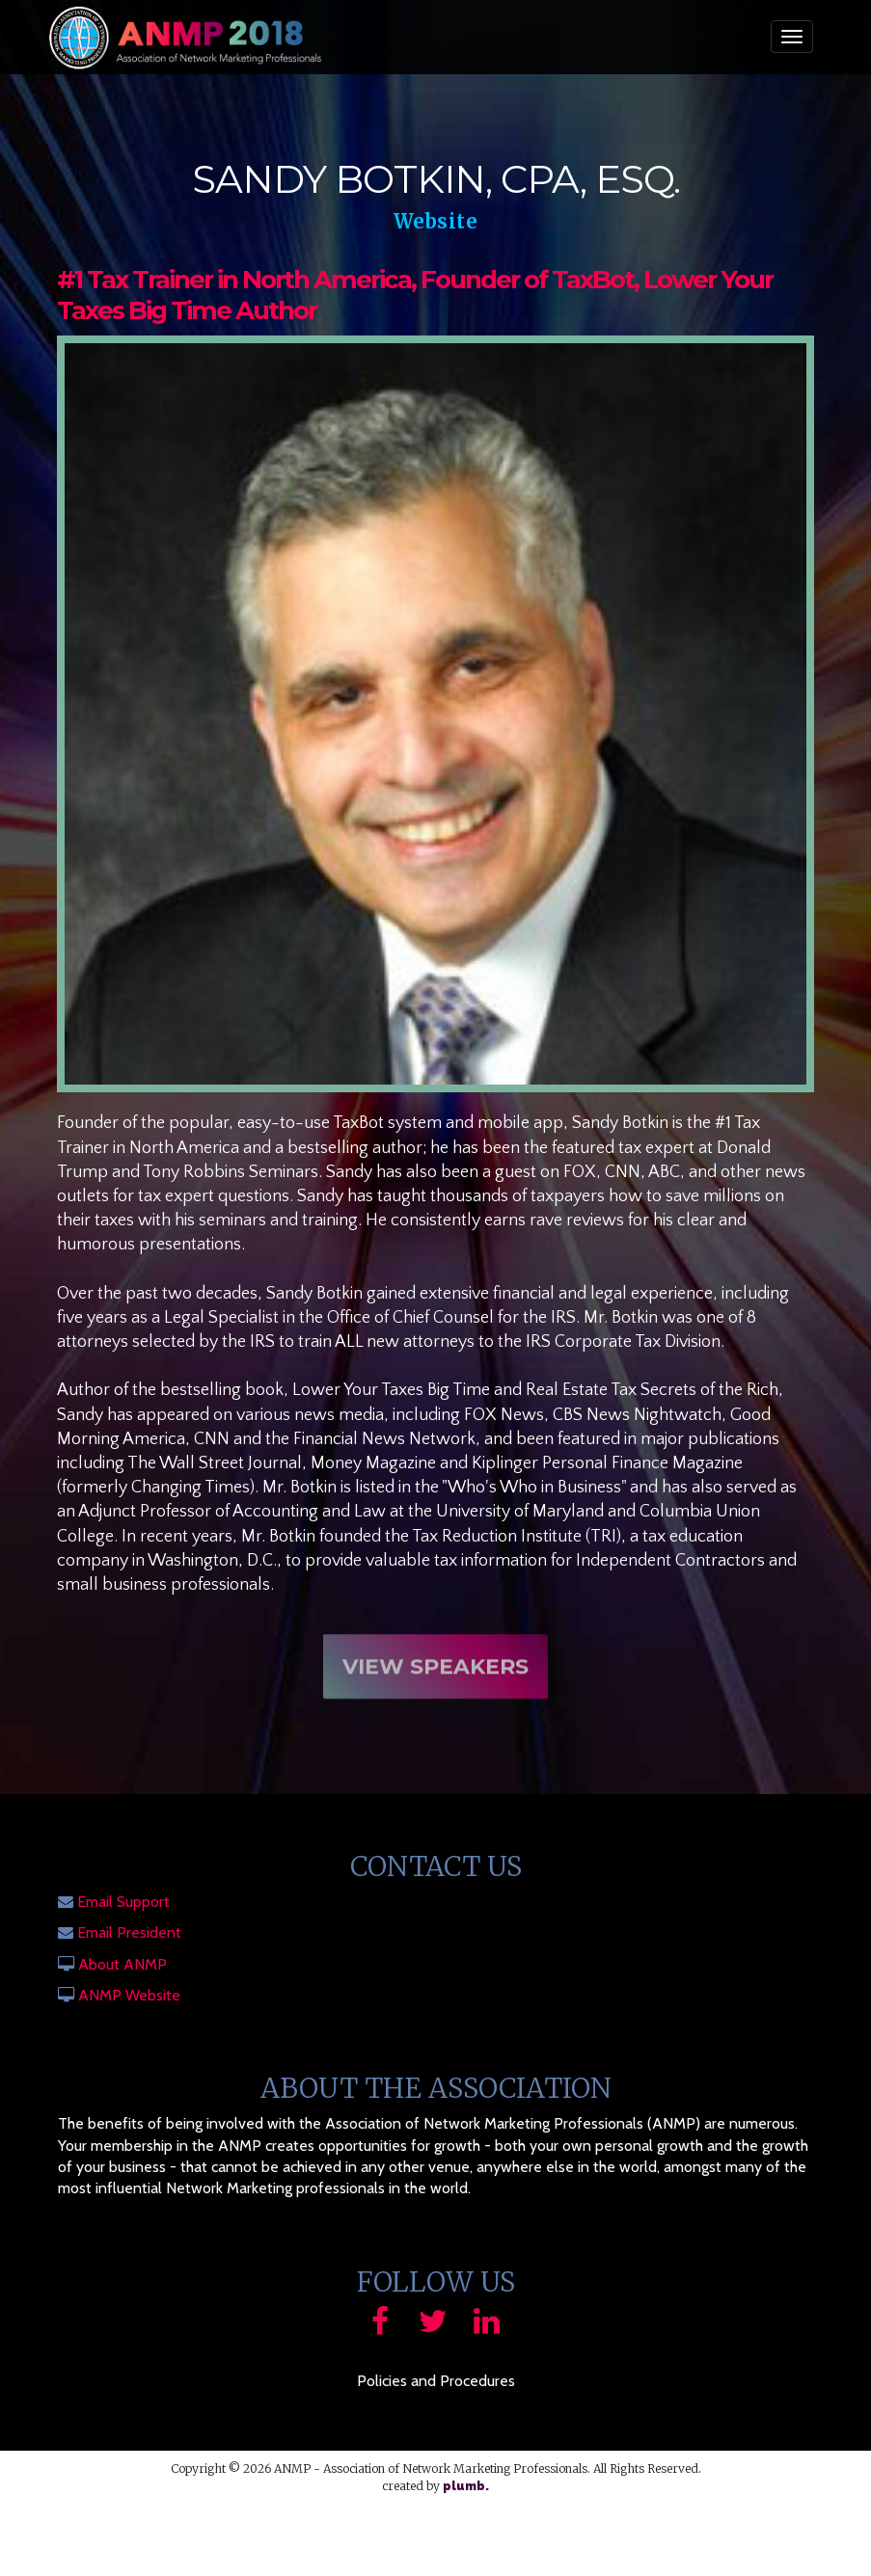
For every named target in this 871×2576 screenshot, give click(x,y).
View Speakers (435, 1680)
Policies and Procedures (436, 2381)
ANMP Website (129, 1995)
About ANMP (122, 1964)
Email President (129, 1932)
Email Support (123, 1901)
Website (436, 221)
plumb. (466, 2486)
